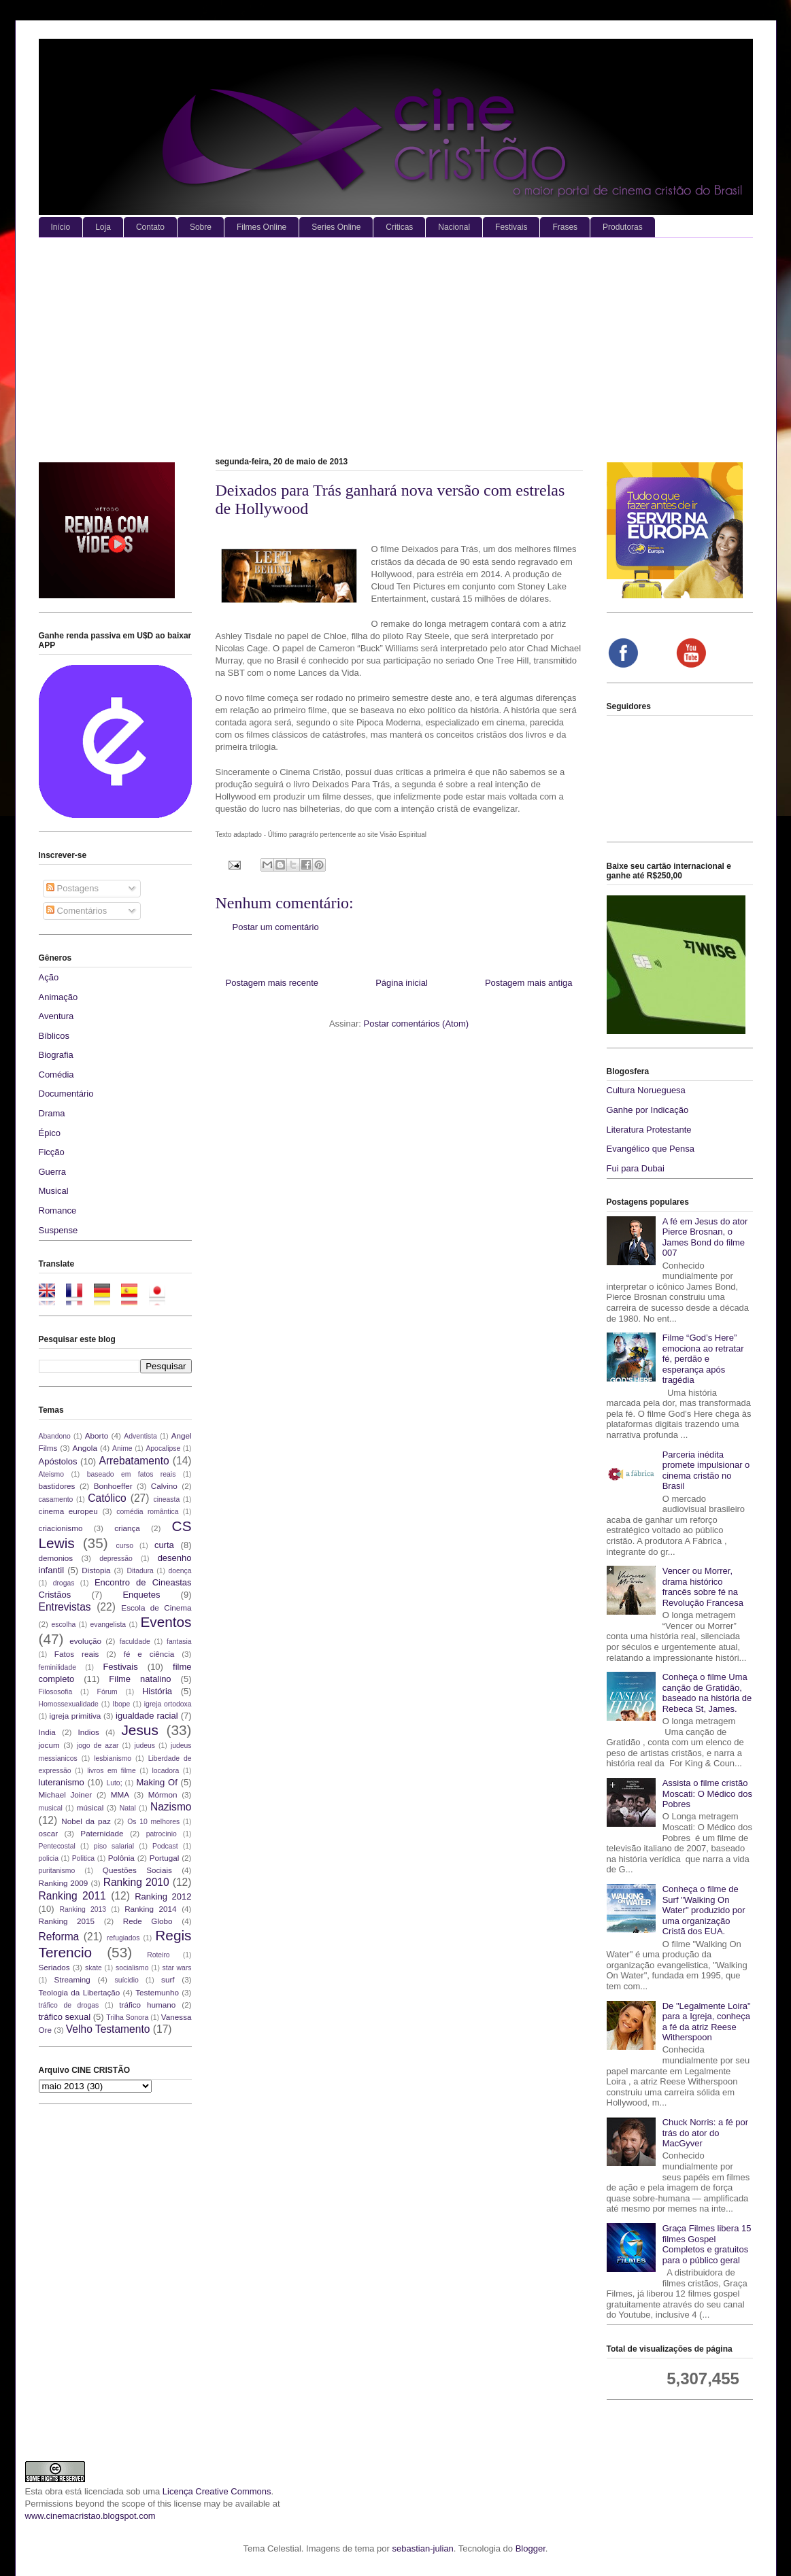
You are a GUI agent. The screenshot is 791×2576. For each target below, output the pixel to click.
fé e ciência (149, 1653)
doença (179, 1571)
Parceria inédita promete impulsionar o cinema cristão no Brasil (706, 1470)
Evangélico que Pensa (650, 1149)
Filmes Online (261, 227)
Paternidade (101, 1833)
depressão (116, 1558)
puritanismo (57, 1870)
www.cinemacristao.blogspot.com (90, 2516)
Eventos (165, 1622)
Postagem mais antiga (529, 983)
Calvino (164, 1485)
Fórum (107, 1692)
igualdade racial (147, 1716)
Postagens (72, 888)
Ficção (52, 1152)
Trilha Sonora (127, 2017)
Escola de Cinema (156, 1607)
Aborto (96, 1435)
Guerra (52, 1172)
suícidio (126, 1980)
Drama (52, 1113)
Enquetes (141, 1595)
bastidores (57, 1485)
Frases (564, 227)
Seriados (54, 1967)
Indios (88, 1732)
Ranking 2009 (63, 1882)
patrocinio (161, 1834)
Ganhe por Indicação (648, 1110)
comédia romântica (147, 1511)
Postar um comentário (276, 927)
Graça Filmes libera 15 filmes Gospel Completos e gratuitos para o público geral (707, 2244)
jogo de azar (98, 1745)
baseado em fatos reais (131, 1474)
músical (90, 1807)
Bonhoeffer (113, 1485)
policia (48, 1858)
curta (164, 1545)
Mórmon (163, 1794)
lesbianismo (112, 1758)
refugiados (123, 1938)
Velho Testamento (108, 2029)
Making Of (156, 1782)
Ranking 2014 (150, 1908)
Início (61, 227)
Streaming (72, 1979)
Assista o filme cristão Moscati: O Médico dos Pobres (707, 1793)
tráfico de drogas (69, 2005)
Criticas (399, 227)
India (47, 1732)
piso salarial (114, 1846)
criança (127, 1528)
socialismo (132, 1968)
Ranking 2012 (163, 1896)
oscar (48, 1833)
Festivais (511, 227)
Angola (85, 1447)
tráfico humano (147, 2004)
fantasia (179, 1641)
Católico (107, 1498)
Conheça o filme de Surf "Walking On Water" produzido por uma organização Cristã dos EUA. (703, 1910)
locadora (165, 1770)
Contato (150, 227)
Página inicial (401, 983)
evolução (85, 1640)
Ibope (121, 1704)
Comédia (56, 1074)
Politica (83, 1858)
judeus (144, 1745)
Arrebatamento (134, 1460)
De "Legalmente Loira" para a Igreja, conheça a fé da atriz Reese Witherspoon (706, 2022)
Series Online (336, 227)
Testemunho (157, 1992)
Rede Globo (148, 1921)
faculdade (135, 1641)
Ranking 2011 (72, 1896)
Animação (58, 997)
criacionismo (61, 1528)
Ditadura (140, 1571)
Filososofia (56, 1692)
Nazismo (171, 1807)
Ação (49, 977)
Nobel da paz (85, 1821)
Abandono (55, 1436)
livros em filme (111, 1770)
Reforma (59, 1936)
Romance (58, 1210)
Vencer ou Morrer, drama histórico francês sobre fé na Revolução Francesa (702, 1587)
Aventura (56, 1016)
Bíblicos (54, 1036)
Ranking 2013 (83, 1909)
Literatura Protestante (649, 1129)
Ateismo (52, 1474)
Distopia (96, 1570)
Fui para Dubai (635, 1168)
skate (93, 1968)
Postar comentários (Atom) (416, 1023)
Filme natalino (140, 1679)
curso (124, 1545)
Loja (103, 227)
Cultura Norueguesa (646, 1090)
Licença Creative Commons (217, 2491)
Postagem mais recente (272, 983)
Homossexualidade (69, 1704)
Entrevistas (65, 1607)
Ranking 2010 (136, 1882)
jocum (49, 1744)
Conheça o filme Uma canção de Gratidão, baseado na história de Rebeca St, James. (707, 1693)
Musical (54, 1191)
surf (167, 1979)
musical (51, 1808)
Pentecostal (57, 1846)
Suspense (58, 1230)
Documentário (66, 1093)
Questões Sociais (137, 1870)
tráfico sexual (65, 2017)
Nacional (454, 227)
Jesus (139, 1730)
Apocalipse (163, 1448)
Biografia (56, 1055)
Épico (50, 1133)
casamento (56, 1499)
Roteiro (158, 1955)
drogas (64, 1583)
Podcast (165, 1846)
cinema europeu (68, 1511)
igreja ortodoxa (168, 1704)
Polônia (121, 1857)
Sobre (201, 227)
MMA (120, 1794)
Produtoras (623, 227)
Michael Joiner (65, 1794)
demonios (56, 1557)
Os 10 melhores (153, 1821)
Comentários (76, 911)
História (157, 1691)
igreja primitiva (75, 1715)
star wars (177, 1968)
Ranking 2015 (67, 1921)
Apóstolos (58, 1461)
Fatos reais (76, 1653)
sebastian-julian (423, 2548)
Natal (128, 1808)
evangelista (108, 1624)
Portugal (165, 1857)
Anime (122, 1448)
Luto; (114, 1783)
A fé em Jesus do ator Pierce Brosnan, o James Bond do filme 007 (705, 1237)
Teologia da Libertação (79, 1992)
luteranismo (61, 1782)
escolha (63, 1624)
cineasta (166, 1499)
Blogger (530, 2548)
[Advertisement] (396, 340)
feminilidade (57, 1667)
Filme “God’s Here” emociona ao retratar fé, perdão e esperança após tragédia (703, 1359)
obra (54, 2491)
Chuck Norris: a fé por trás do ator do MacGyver (705, 2132)
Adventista (140, 1436)
